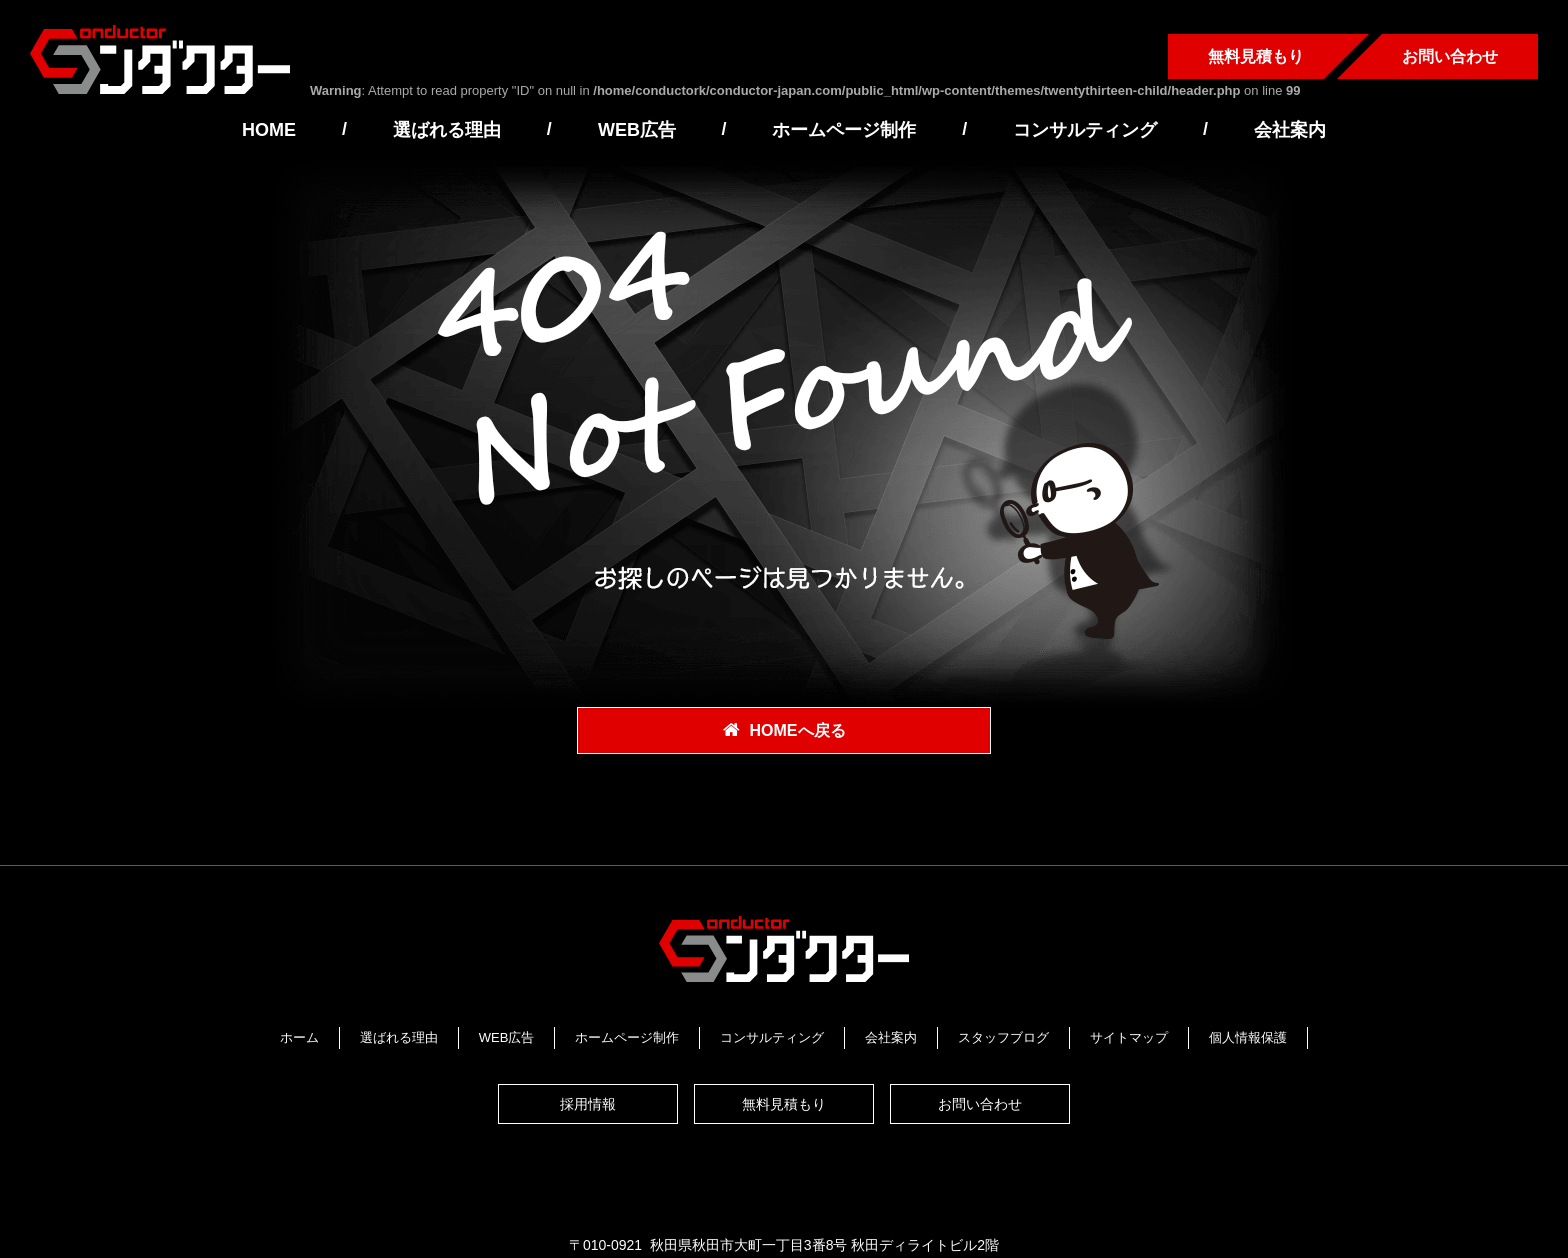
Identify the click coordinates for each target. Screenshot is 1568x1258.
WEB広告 (637, 130)
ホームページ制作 (844, 130)
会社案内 (1290, 130)
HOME (269, 130)
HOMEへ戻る (798, 731)
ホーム (299, 1035)
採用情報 (588, 1087)
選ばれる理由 (447, 130)
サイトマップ (1129, 1035)
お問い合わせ (1450, 56)
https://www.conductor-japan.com (962, 1182)
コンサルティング (1085, 130)
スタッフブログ (1003, 1035)
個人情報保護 (1248, 1035)
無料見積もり (1256, 56)
